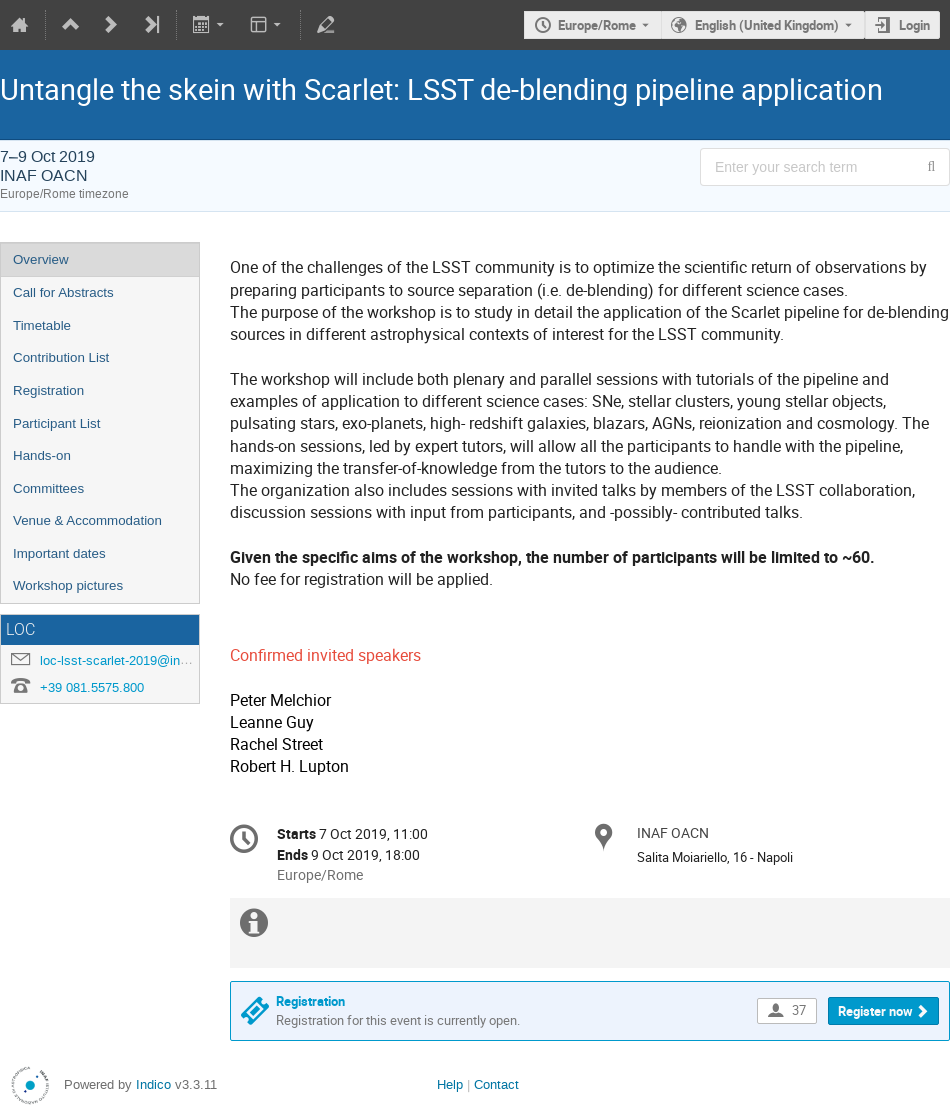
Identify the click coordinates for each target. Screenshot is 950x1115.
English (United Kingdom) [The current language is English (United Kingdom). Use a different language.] (767, 25)
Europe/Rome (597, 25)
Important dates (59, 553)
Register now (875, 1011)
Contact (496, 1084)
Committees (48, 488)
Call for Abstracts (63, 292)
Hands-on (42, 455)
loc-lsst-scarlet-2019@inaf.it (121, 660)
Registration (48, 390)
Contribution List (61, 357)
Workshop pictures (68, 585)
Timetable (42, 325)
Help (450, 1084)
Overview (41, 259)
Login (914, 25)
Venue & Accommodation (87, 520)
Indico (153, 1084)
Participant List (56, 423)
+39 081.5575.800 (92, 687)
